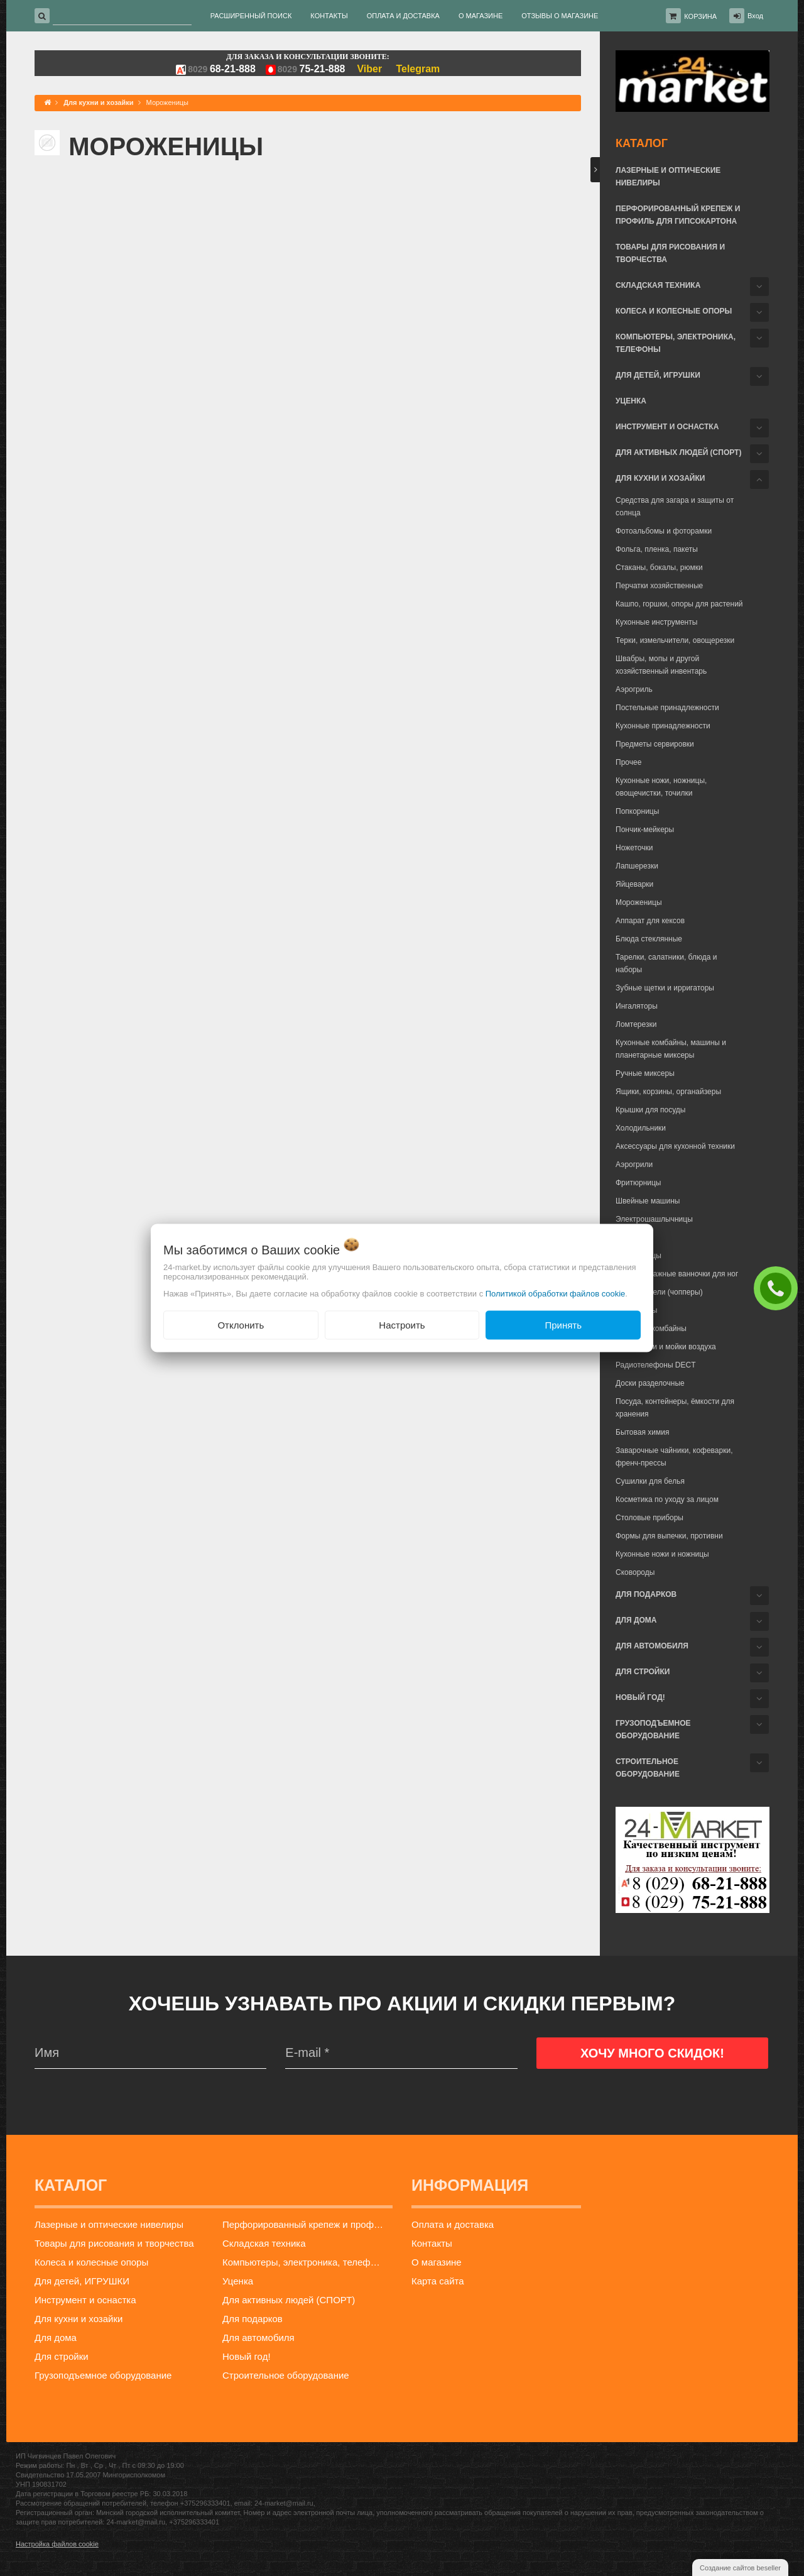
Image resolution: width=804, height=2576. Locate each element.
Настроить (402, 1324)
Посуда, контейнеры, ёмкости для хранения (675, 1407)
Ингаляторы (637, 1006)
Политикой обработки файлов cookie (556, 1293)
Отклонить (240, 1324)
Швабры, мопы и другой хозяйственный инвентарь (661, 665)
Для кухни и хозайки (660, 478)
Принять (563, 1324)
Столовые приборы (649, 1517)
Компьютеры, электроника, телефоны (676, 343)
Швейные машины (648, 1201)
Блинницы (633, 1237)
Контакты (431, 2243)
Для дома (636, 1620)
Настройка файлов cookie (57, 2544)
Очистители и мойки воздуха (666, 1346)
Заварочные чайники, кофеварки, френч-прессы (674, 1456)
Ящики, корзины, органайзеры (668, 1091)
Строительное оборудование (648, 1768)
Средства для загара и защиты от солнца (675, 506)
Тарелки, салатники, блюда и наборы (666, 963)
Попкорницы (637, 811)
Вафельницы (638, 1255)
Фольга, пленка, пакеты (657, 549)
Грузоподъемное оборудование (653, 1729)
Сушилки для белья (650, 1481)
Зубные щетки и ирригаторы (665, 988)
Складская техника (658, 285)
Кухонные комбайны (651, 1328)
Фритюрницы (638, 1182)
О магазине (436, 2262)
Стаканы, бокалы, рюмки (659, 567)
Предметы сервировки (655, 744)
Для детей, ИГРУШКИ (658, 375)
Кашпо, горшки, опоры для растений (679, 604)
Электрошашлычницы (654, 1219)
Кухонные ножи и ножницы (662, 1554)
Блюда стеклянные (649, 938)
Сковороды (635, 1572)
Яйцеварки (634, 884)
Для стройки (643, 1671)
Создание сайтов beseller (740, 2568)
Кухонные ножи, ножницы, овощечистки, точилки (661, 786)
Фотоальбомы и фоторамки (664, 531)
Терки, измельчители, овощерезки (675, 640)
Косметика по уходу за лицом (667, 1499)
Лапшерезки (637, 866)
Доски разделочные (650, 1383)
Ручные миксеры (645, 1073)
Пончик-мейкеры (645, 829)
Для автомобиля (652, 1646)
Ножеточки (634, 847)
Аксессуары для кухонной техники (675, 1146)
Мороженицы (639, 902)
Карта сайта (437, 2281)
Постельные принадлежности (667, 707)
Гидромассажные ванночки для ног (677, 1273)
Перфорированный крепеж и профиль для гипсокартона (678, 215)
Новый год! (640, 1697)
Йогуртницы (636, 1310)
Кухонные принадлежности (663, 725)
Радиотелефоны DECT (656, 1365)
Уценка (631, 401)
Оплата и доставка (452, 2224)
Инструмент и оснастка (667, 426)
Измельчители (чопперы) (659, 1292)
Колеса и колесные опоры (674, 311)
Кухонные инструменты (656, 622)
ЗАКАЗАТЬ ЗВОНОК (779, 1287)
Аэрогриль (634, 689)
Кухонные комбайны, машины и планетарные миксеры (671, 1049)
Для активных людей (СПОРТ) (678, 452)
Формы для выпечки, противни (669, 1536)
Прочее (628, 762)
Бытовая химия (642, 1432)
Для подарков (646, 1594)
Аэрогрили (634, 1164)
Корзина (700, 16)
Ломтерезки (636, 1024)
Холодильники (641, 1128)
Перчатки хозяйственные (659, 585)
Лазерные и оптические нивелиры (668, 176)
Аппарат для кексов (650, 920)
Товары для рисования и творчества (670, 253)
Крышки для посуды (650, 1109)
